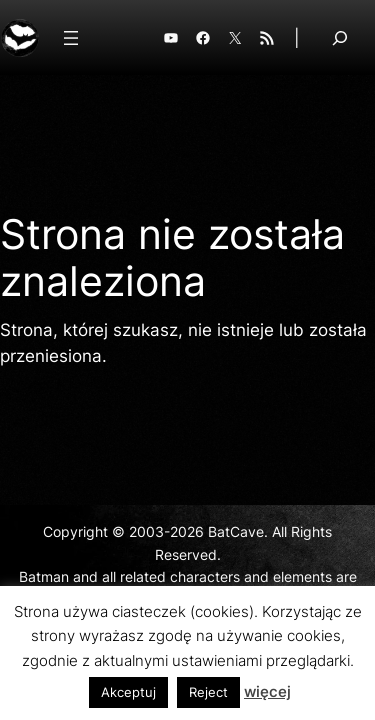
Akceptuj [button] (128, 692)
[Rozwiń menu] (71, 38)
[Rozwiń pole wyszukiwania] (340, 37)
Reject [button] (208, 692)
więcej (267, 691)
